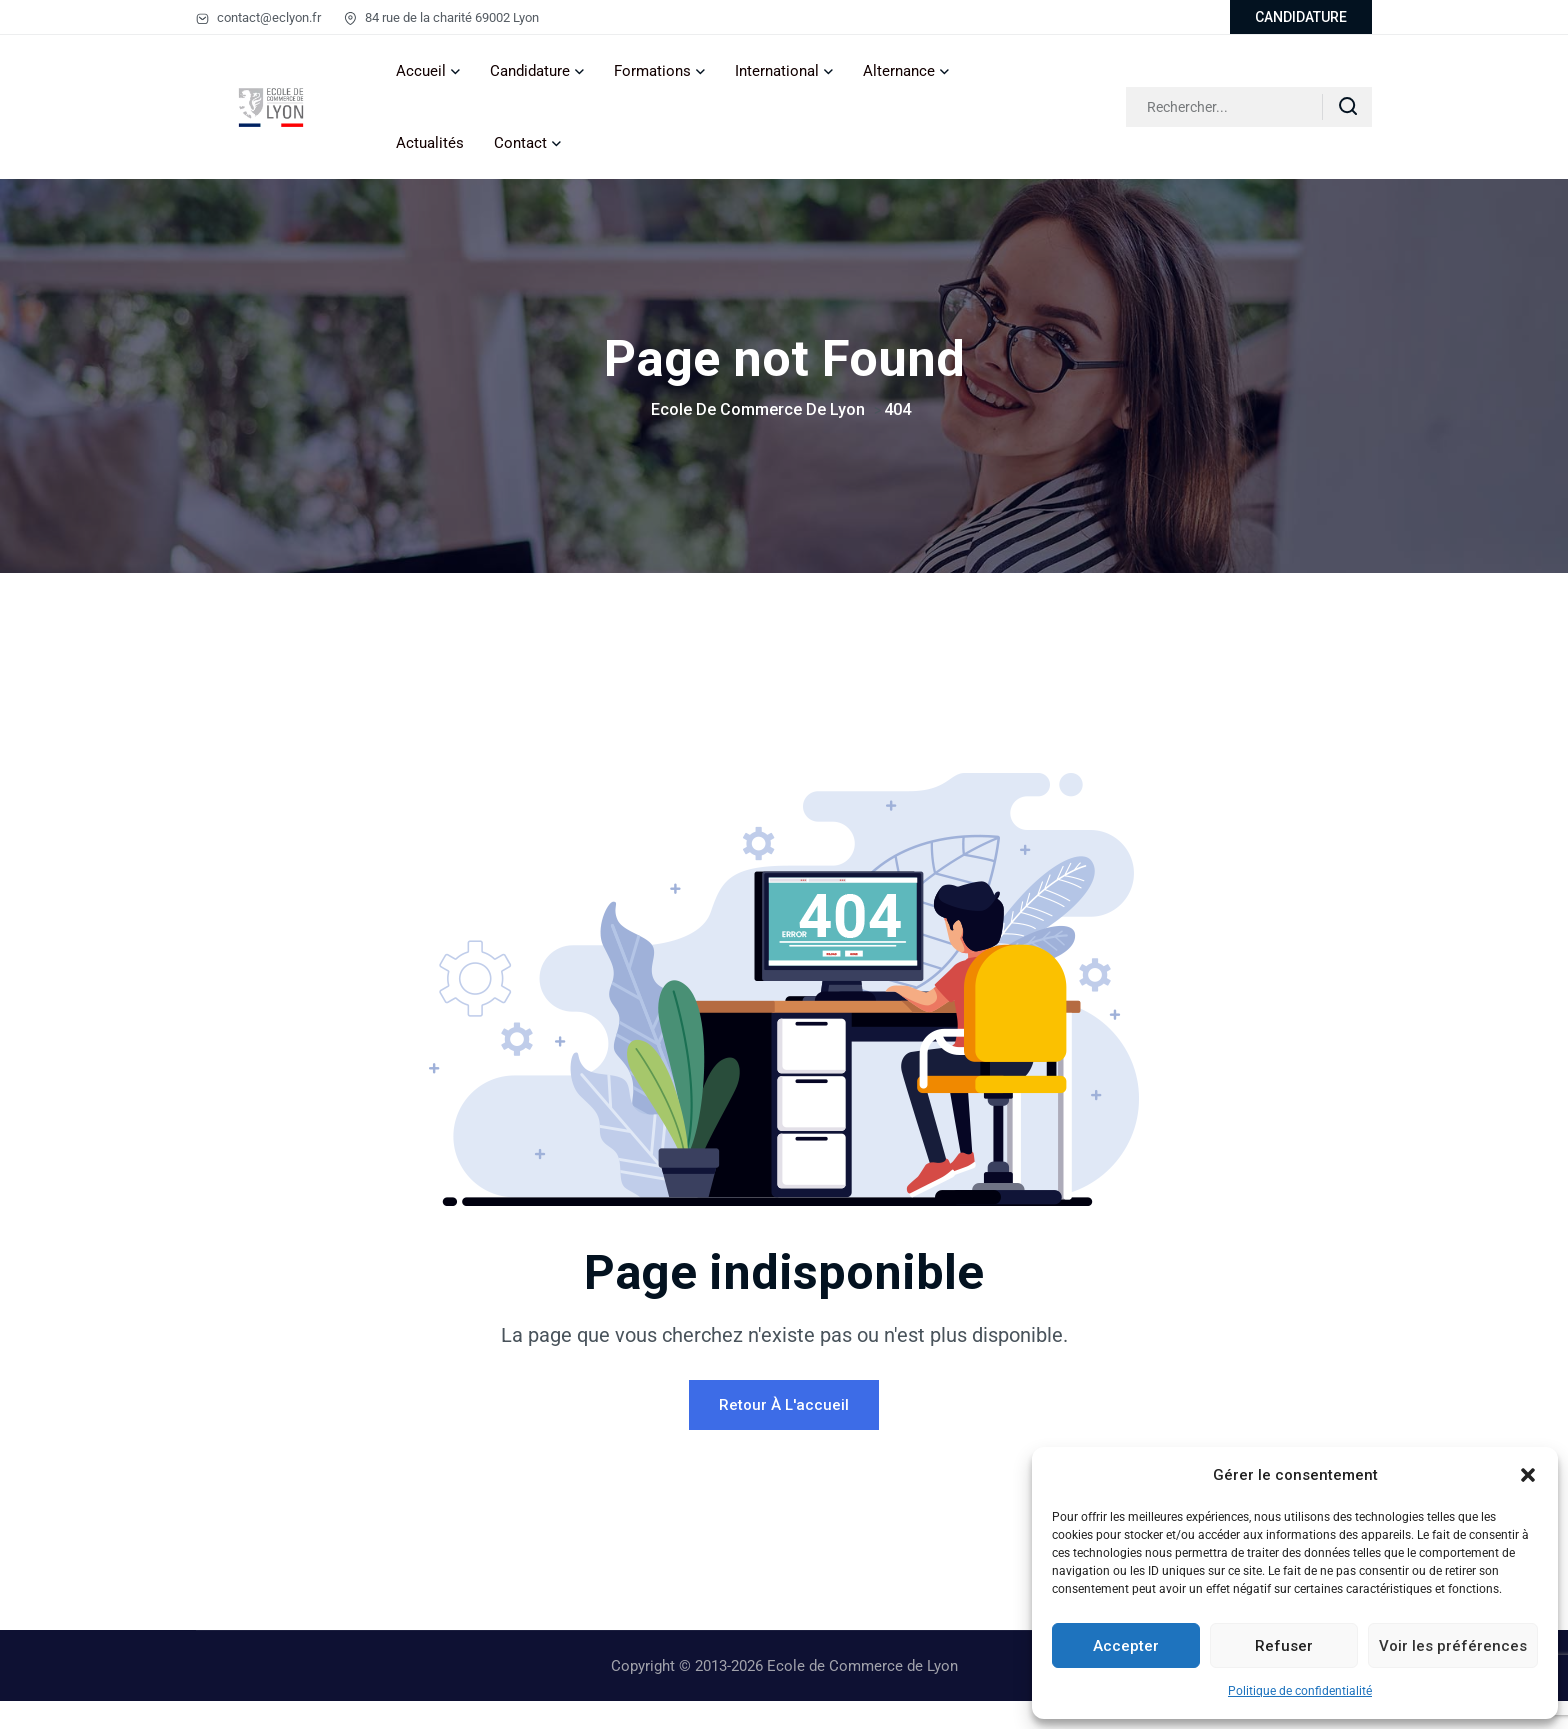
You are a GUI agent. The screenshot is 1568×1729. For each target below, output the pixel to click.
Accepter (1126, 1646)
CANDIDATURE (1301, 17)
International (777, 71)
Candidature (530, 71)
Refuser (1284, 1646)
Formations (652, 71)
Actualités (430, 143)
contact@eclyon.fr (258, 17)
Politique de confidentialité (1300, 1691)
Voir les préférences (1453, 1646)
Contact (520, 143)
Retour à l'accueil (784, 1433)
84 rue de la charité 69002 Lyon (441, 17)
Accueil (421, 71)
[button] (1528, 1475)
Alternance (899, 71)
